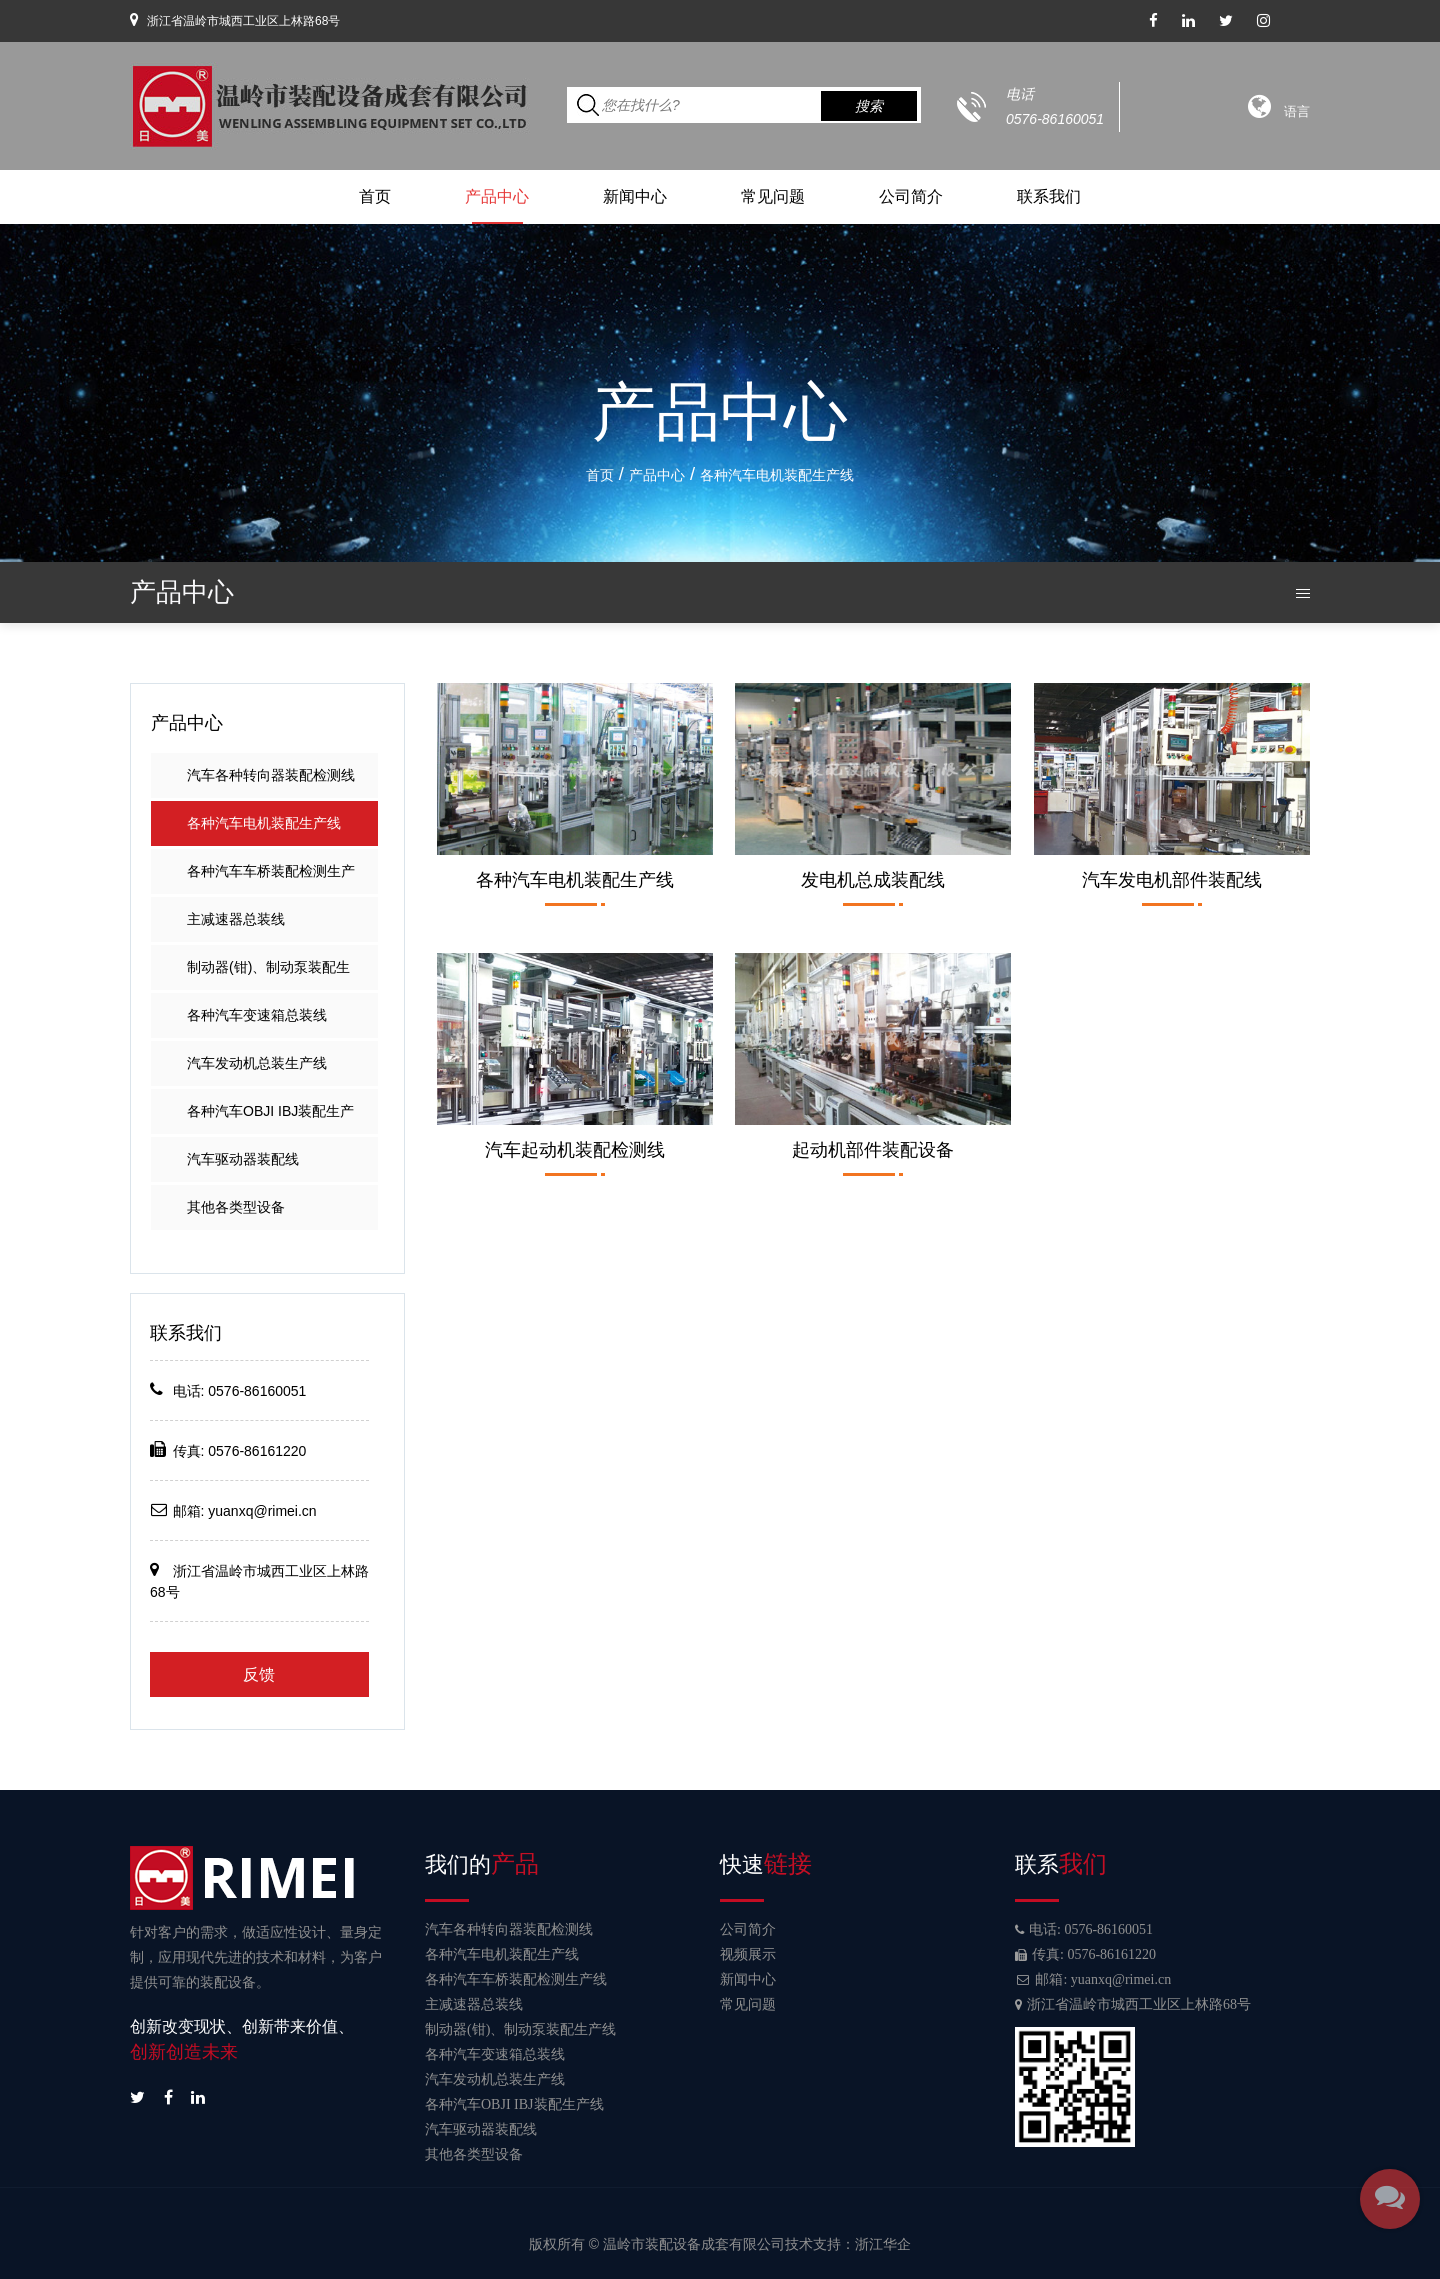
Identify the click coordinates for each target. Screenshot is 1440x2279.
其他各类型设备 (236, 1207)
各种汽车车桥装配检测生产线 (271, 878)
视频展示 (748, 1954)
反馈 (259, 1674)
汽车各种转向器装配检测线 (271, 775)
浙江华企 (883, 2244)
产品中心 (497, 196)
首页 (375, 196)
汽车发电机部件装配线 (1172, 880)
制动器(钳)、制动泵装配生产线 (268, 974)
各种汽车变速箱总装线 (257, 1015)
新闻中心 (635, 196)
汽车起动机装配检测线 (575, 1150)
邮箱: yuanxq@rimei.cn (1093, 1979)
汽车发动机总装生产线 (257, 1063)
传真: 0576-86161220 (1085, 1954)
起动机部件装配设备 (873, 1150)
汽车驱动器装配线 (243, 1159)
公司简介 (911, 196)
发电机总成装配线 (873, 880)
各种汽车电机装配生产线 (264, 823)
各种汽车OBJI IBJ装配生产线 (270, 1118)
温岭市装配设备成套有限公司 (694, 2244)
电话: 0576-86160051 (1084, 1929)
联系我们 (1049, 196)
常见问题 (773, 196)
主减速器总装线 (236, 919)
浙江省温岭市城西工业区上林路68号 (1133, 2004)
